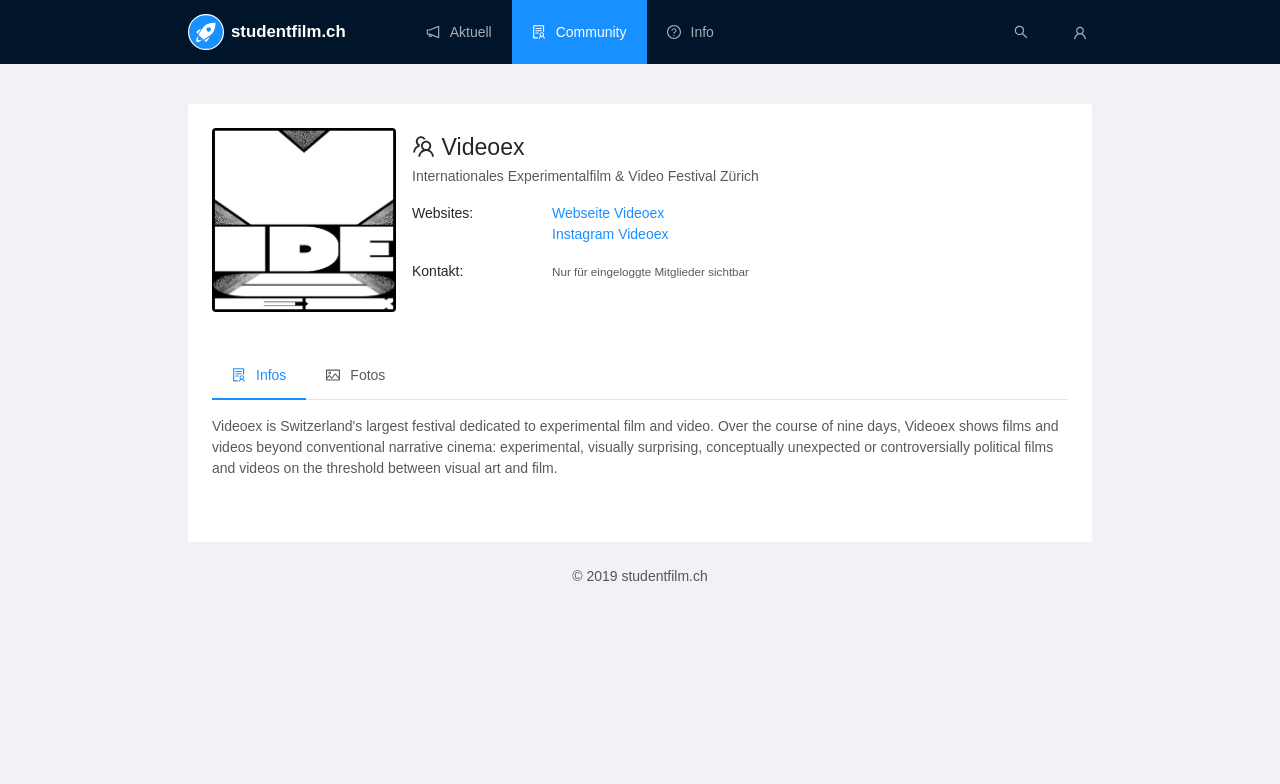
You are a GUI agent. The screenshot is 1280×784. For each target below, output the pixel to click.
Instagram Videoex (610, 234)
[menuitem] (459, 32)
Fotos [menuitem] (355, 375)
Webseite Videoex (608, 213)
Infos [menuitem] (259, 375)
